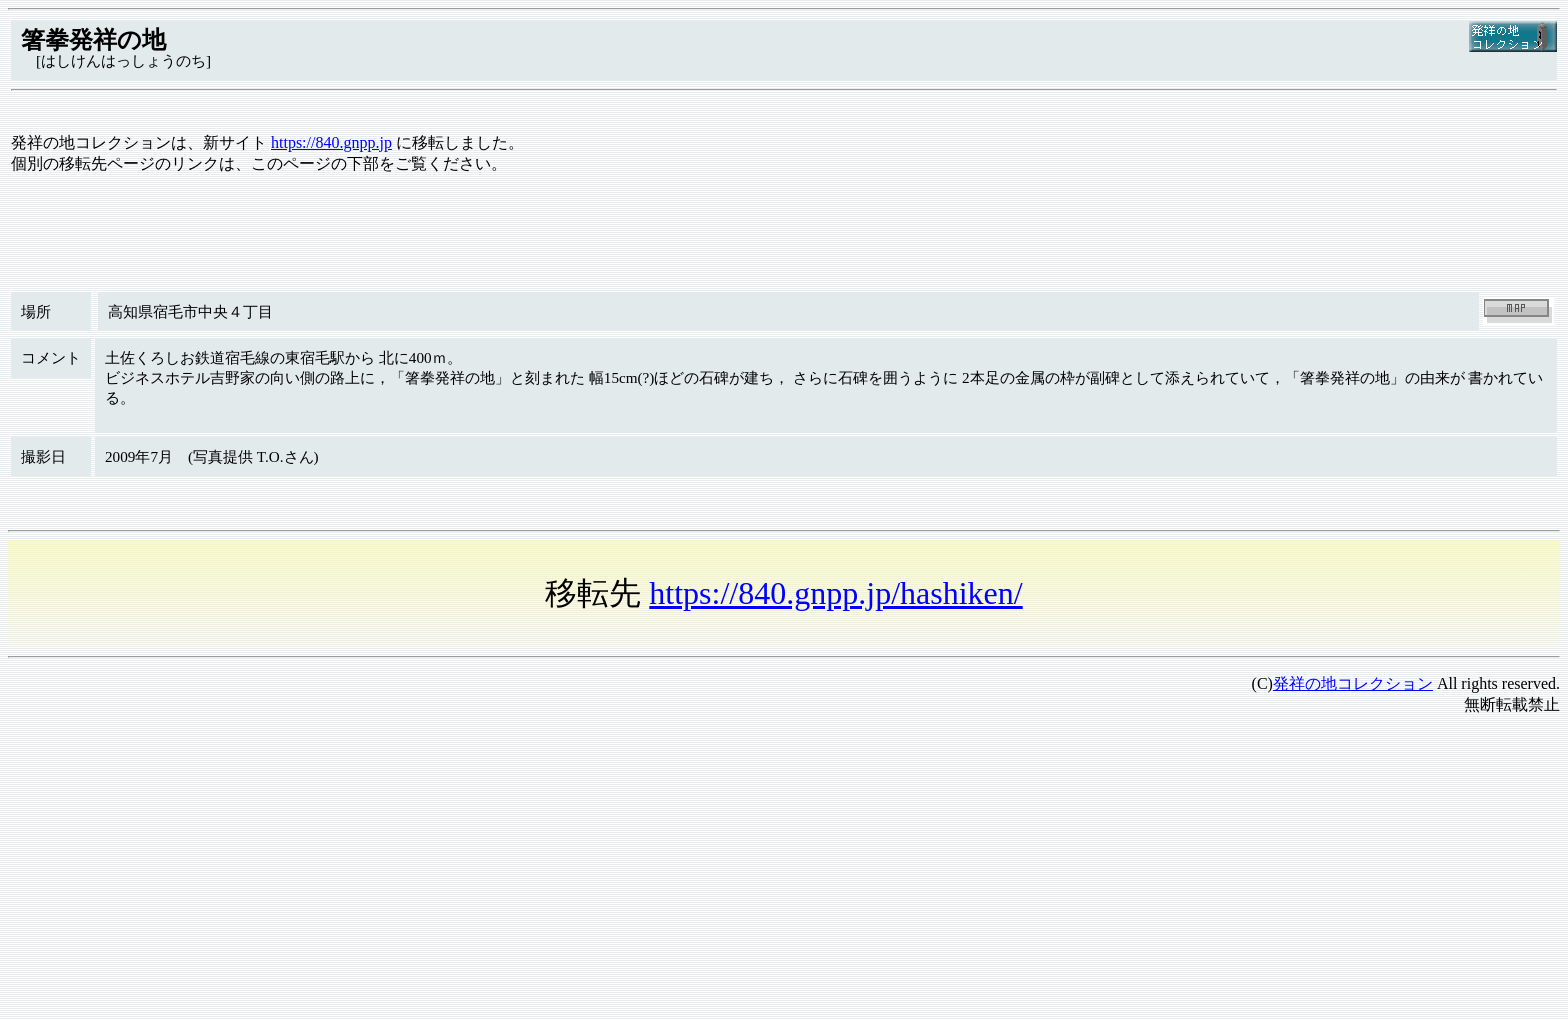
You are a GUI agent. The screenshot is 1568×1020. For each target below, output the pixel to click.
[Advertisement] (608, 872)
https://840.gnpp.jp (331, 142)
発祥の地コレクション (1353, 683)
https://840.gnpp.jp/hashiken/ (835, 593)
